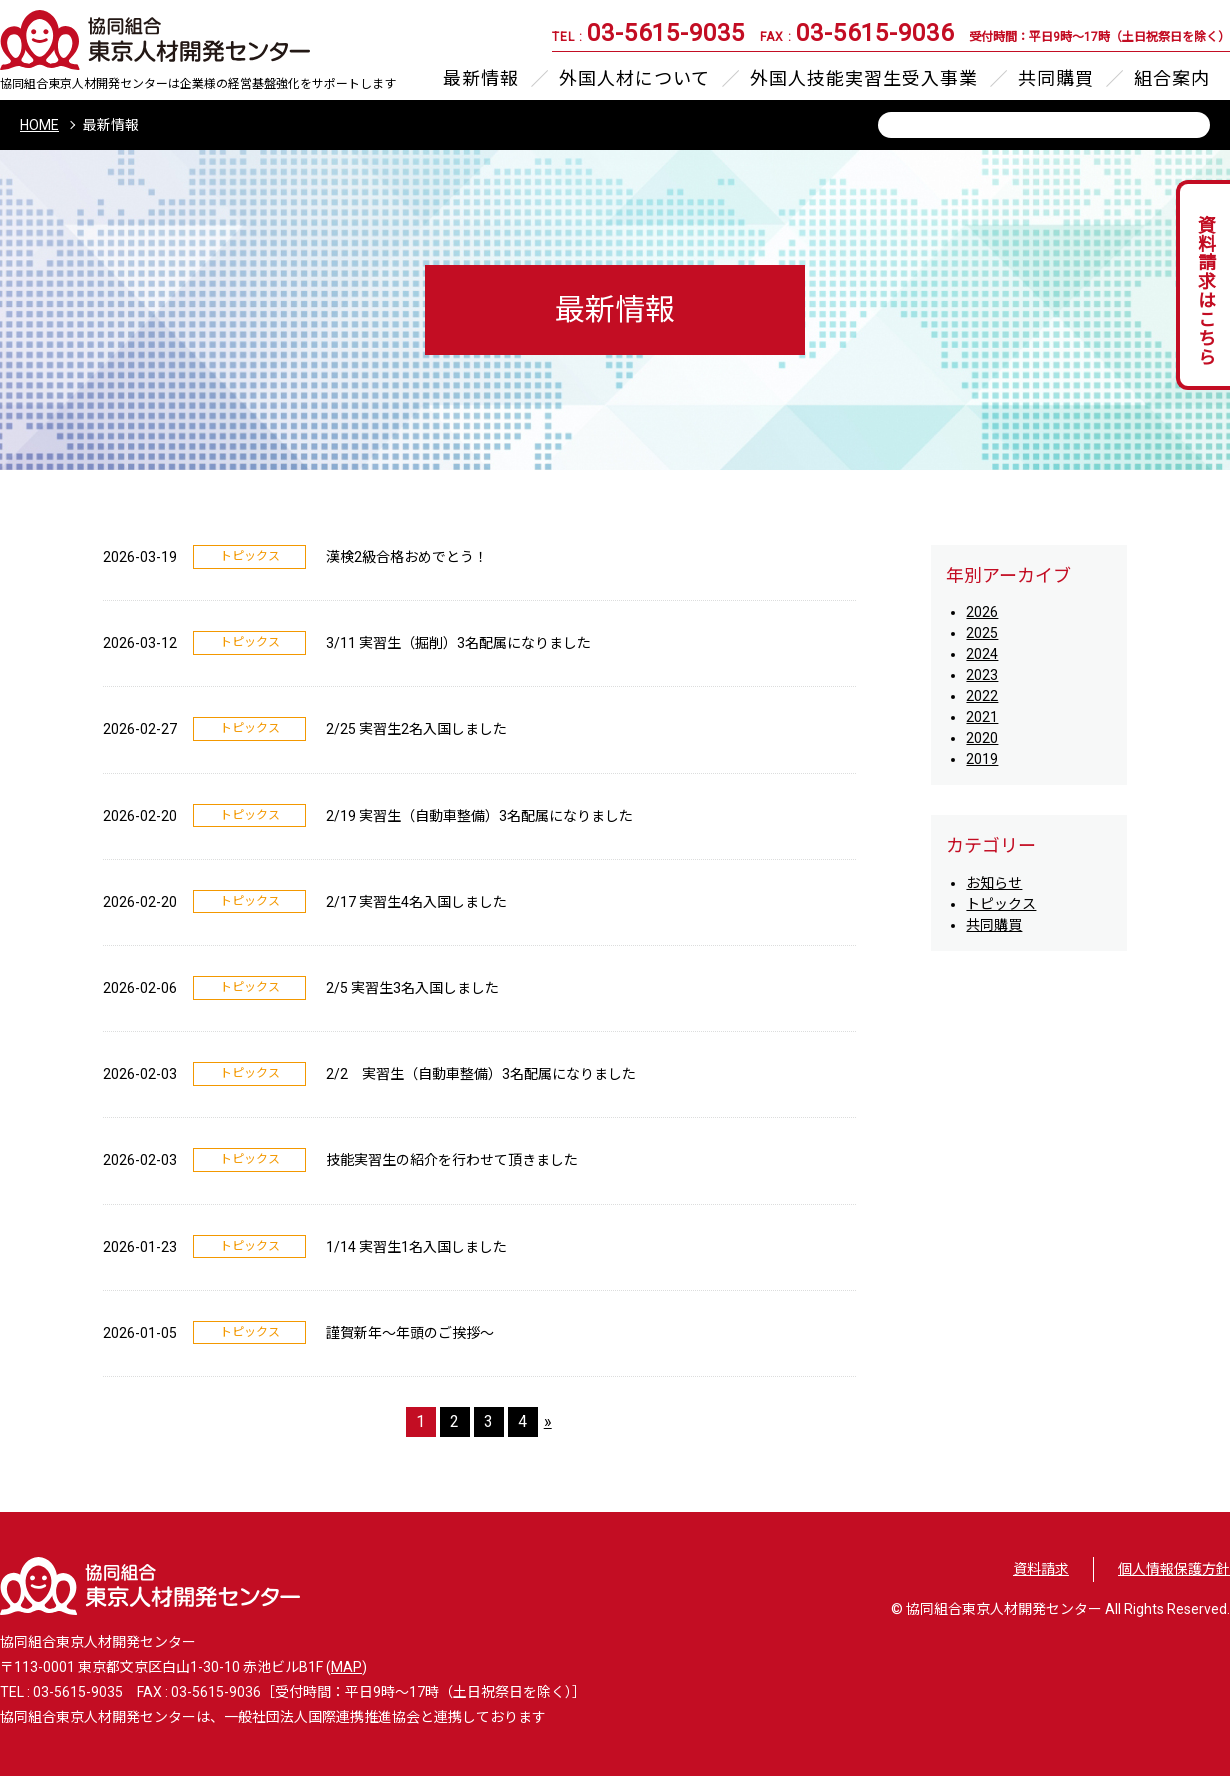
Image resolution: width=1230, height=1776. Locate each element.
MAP (346, 1667)
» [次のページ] (548, 1421)
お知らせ (994, 883)
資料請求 (1041, 1569)
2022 (982, 696)
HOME (39, 125)
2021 (982, 717)
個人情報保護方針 (1174, 1569)
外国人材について (634, 79)
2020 (982, 738)
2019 (982, 759)
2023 (982, 675)
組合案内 (1172, 79)
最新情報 (481, 79)
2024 (982, 654)
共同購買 (1056, 79)
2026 (982, 612)
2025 (982, 633)
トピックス (1001, 904)
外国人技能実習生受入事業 (864, 79)
